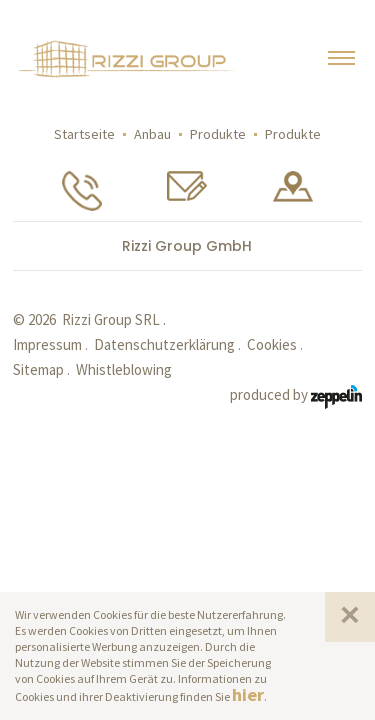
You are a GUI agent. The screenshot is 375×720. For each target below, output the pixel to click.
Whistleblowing (124, 369)
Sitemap (38, 369)
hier (248, 694)
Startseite (84, 134)
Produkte (218, 134)
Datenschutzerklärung (164, 344)
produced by (296, 396)
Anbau (152, 134)
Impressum (47, 344)
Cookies (272, 344)
